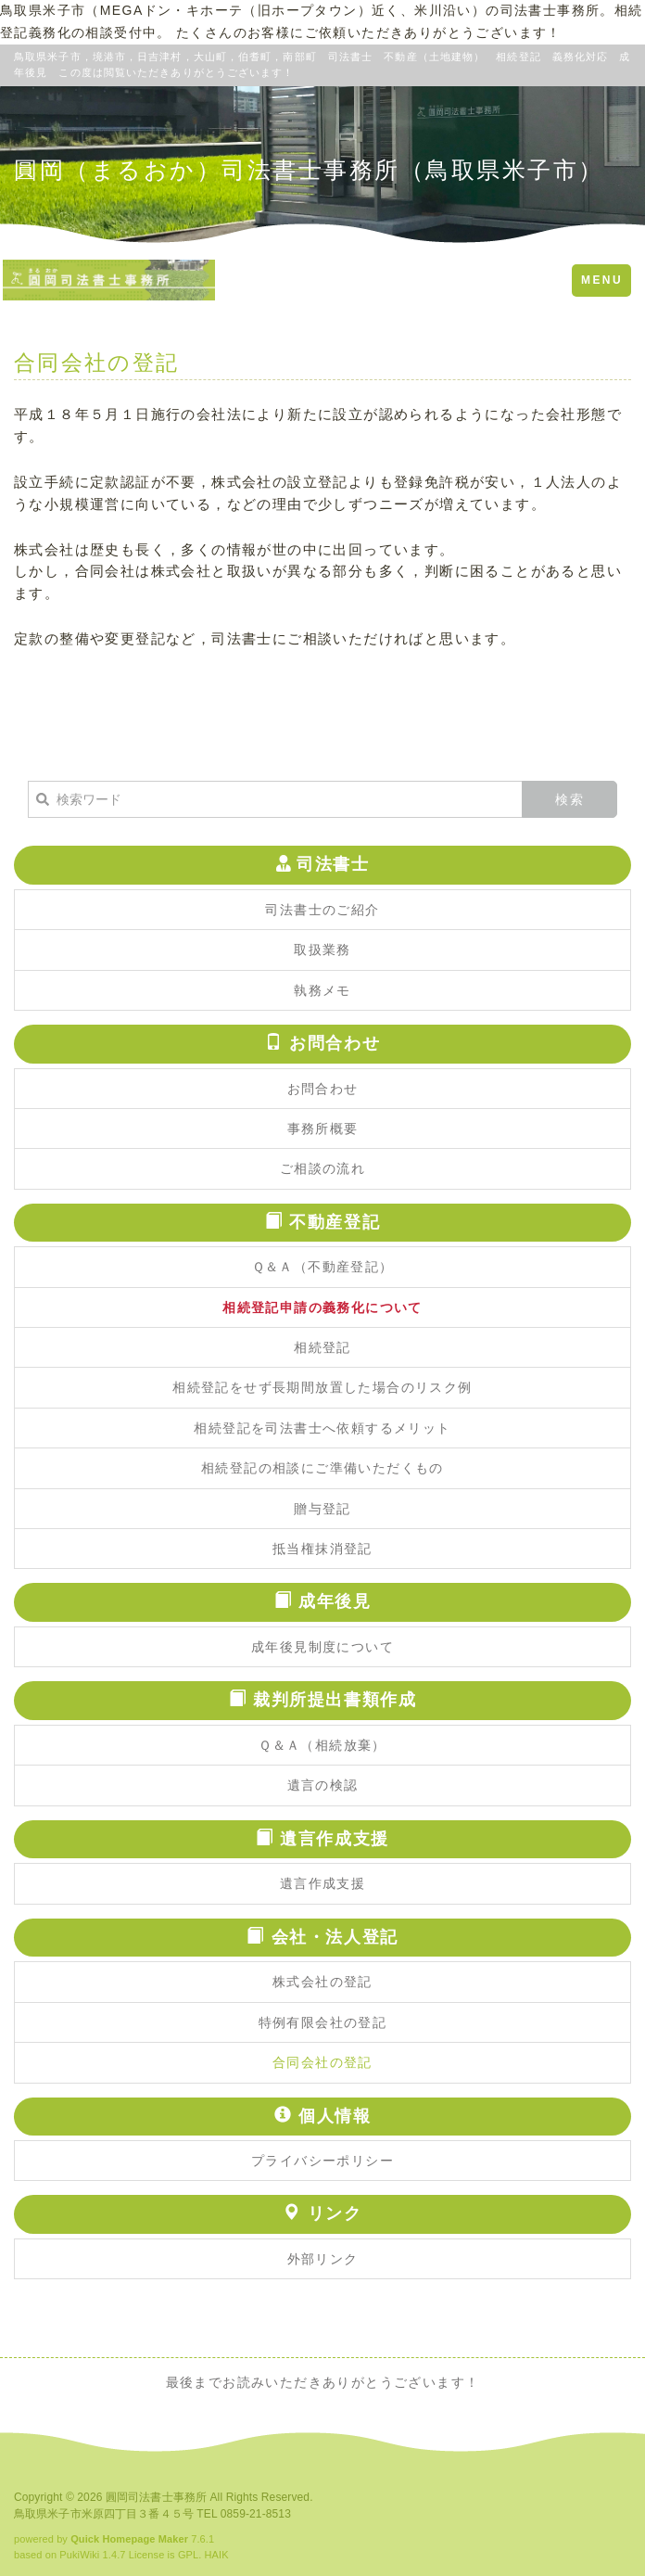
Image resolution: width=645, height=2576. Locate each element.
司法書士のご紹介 (322, 909)
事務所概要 (323, 1128)
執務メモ (322, 990)
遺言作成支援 (322, 1883)
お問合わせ (323, 1088)
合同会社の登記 (322, 2062)
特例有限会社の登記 (323, 2022)
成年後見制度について (322, 1646)
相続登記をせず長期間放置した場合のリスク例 (322, 1387)
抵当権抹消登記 (322, 1548)
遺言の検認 (323, 1785)
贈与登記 (322, 1508)
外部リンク (323, 2258)
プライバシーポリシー (322, 2160)
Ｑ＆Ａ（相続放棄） (322, 1745)
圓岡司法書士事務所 (156, 2497)
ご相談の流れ (322, 1168)
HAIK (217, 2554)
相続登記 (322, 1347)
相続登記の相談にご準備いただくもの (322, 1467)
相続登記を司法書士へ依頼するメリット (322, 1428)
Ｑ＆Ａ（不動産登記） (323, 1266)
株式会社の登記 (322, 1981)
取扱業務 (322, 949)
